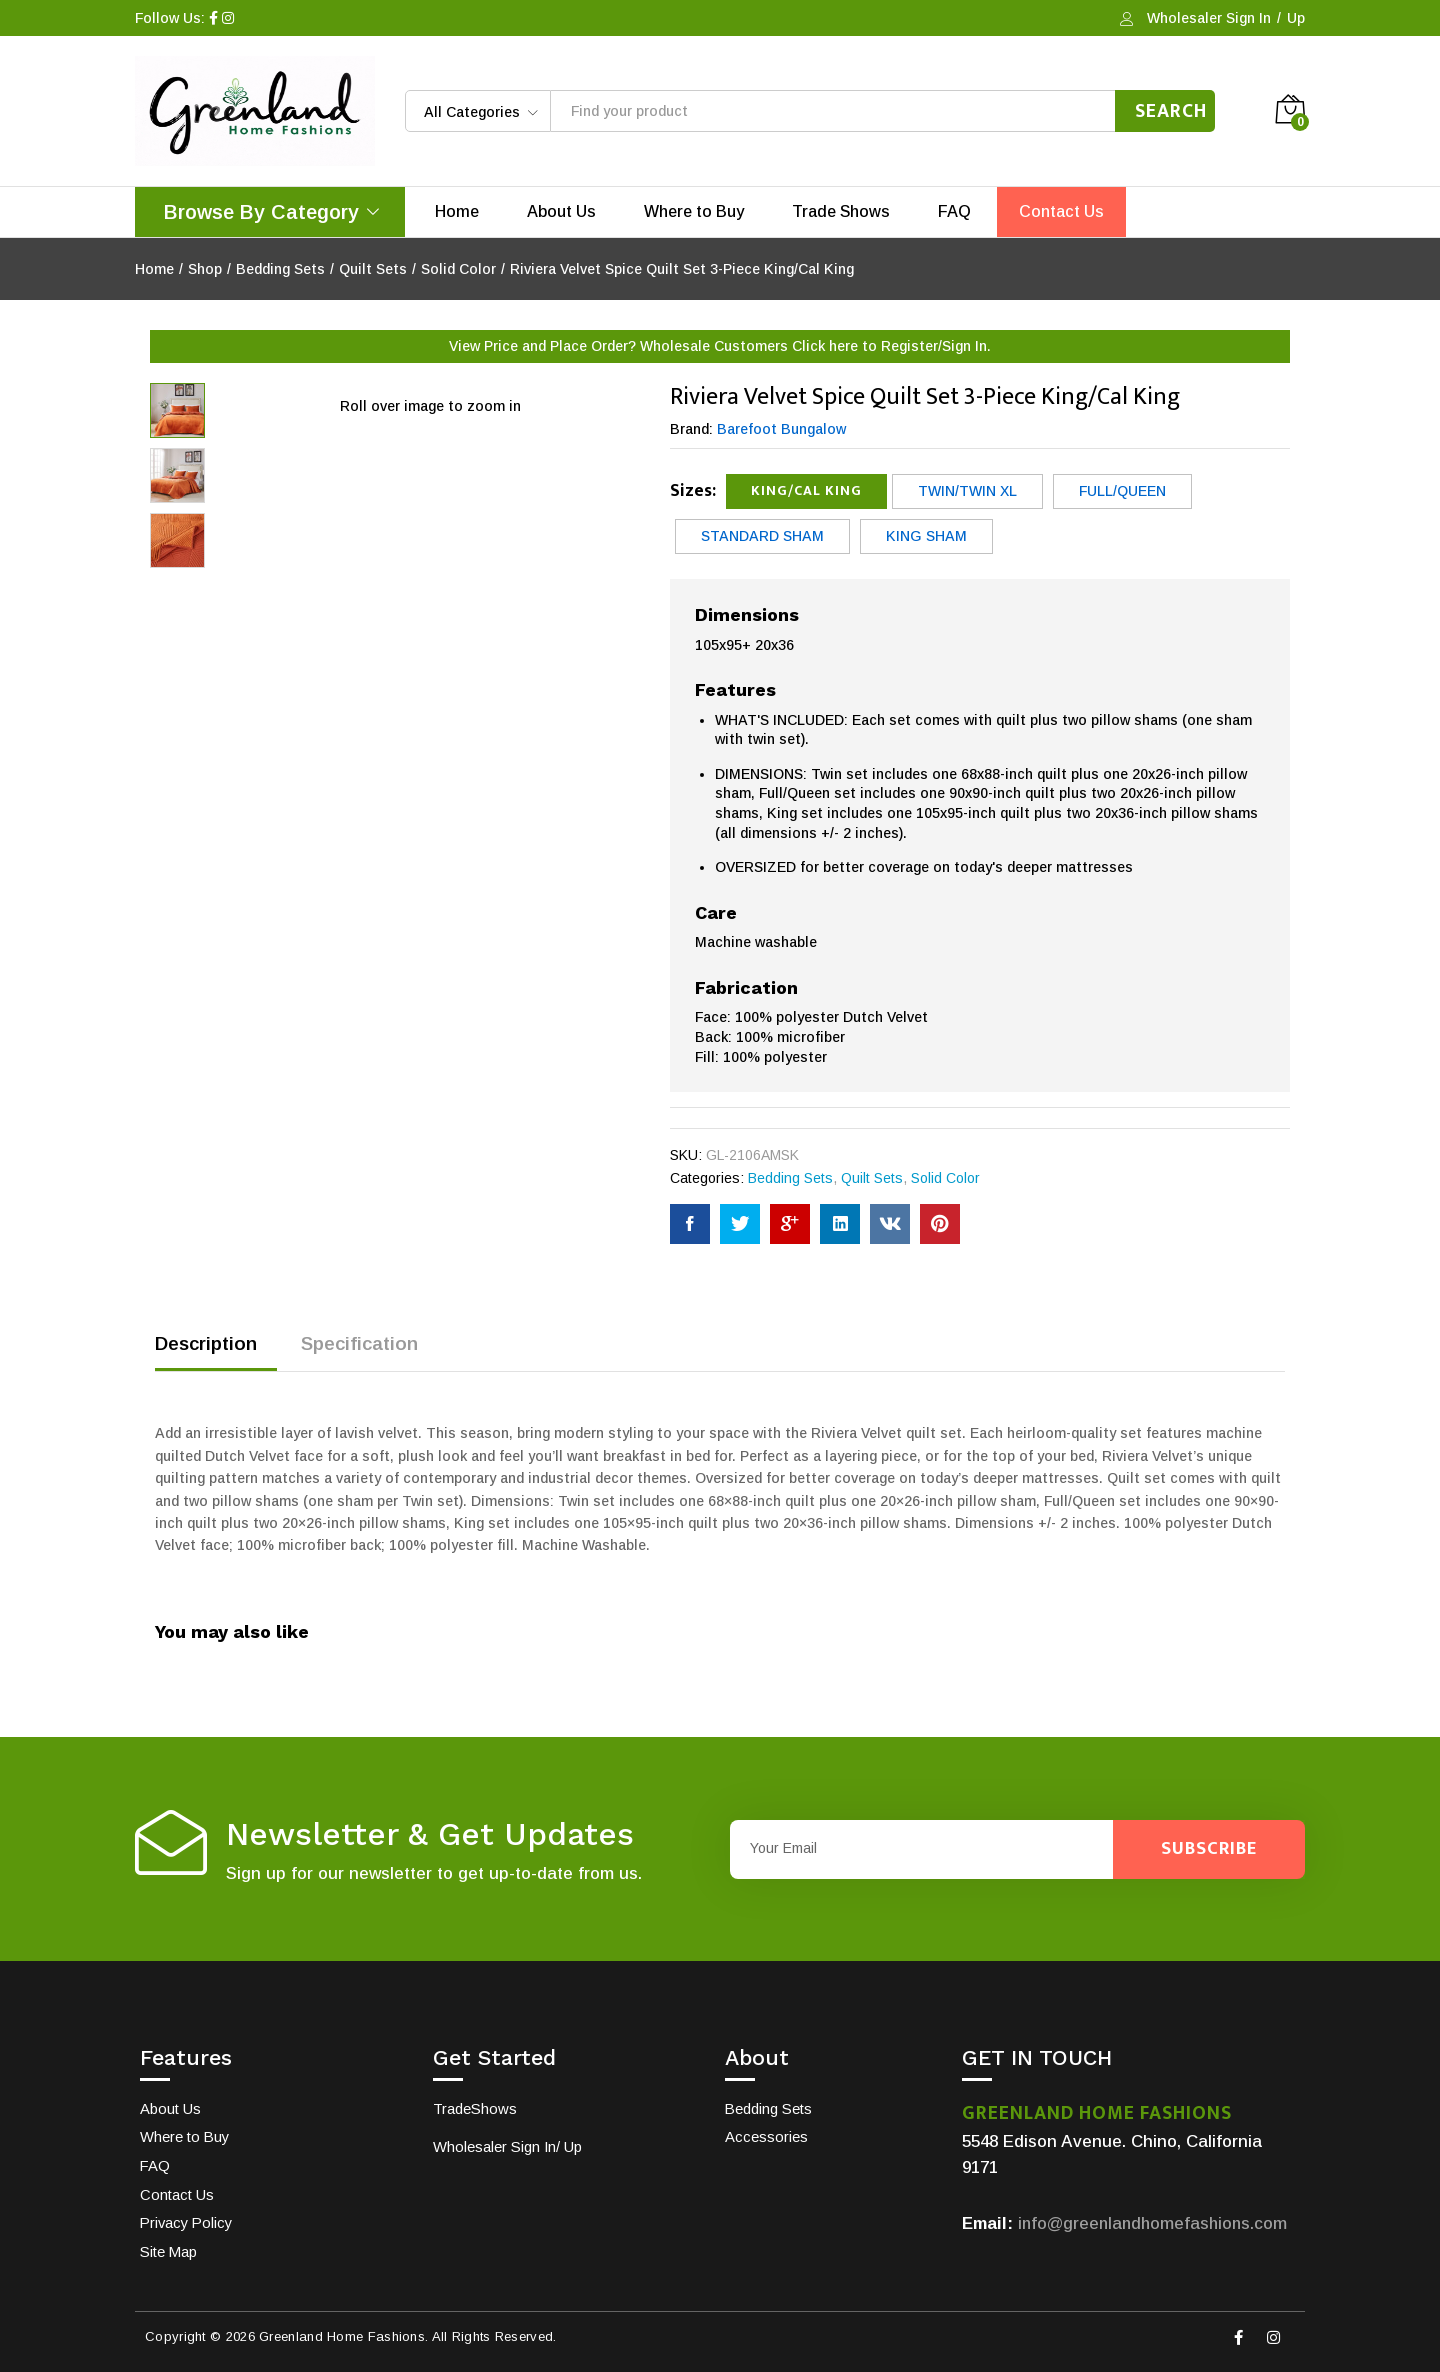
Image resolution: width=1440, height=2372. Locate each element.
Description (206, 1343)
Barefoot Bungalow (781, 429)
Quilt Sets (872, 1178)
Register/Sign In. (936, 346)
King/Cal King (806, 490)
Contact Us (1061, 212)
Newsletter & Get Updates (430, 1834)
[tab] (216, 1352)
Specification (359, 1343)
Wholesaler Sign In (1209, 18)
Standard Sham (762, 536)
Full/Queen (1122, 491)
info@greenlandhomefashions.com (1155, 2223)
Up (1296, 18)
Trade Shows (841, 212)
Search (1171, 111)
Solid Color (945, 1178)
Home (457, 212)
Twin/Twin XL (967, 491)
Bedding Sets (790, 1178)
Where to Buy (694, 212)
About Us (561, 212)
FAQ (954, 212)
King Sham (926, 536)
